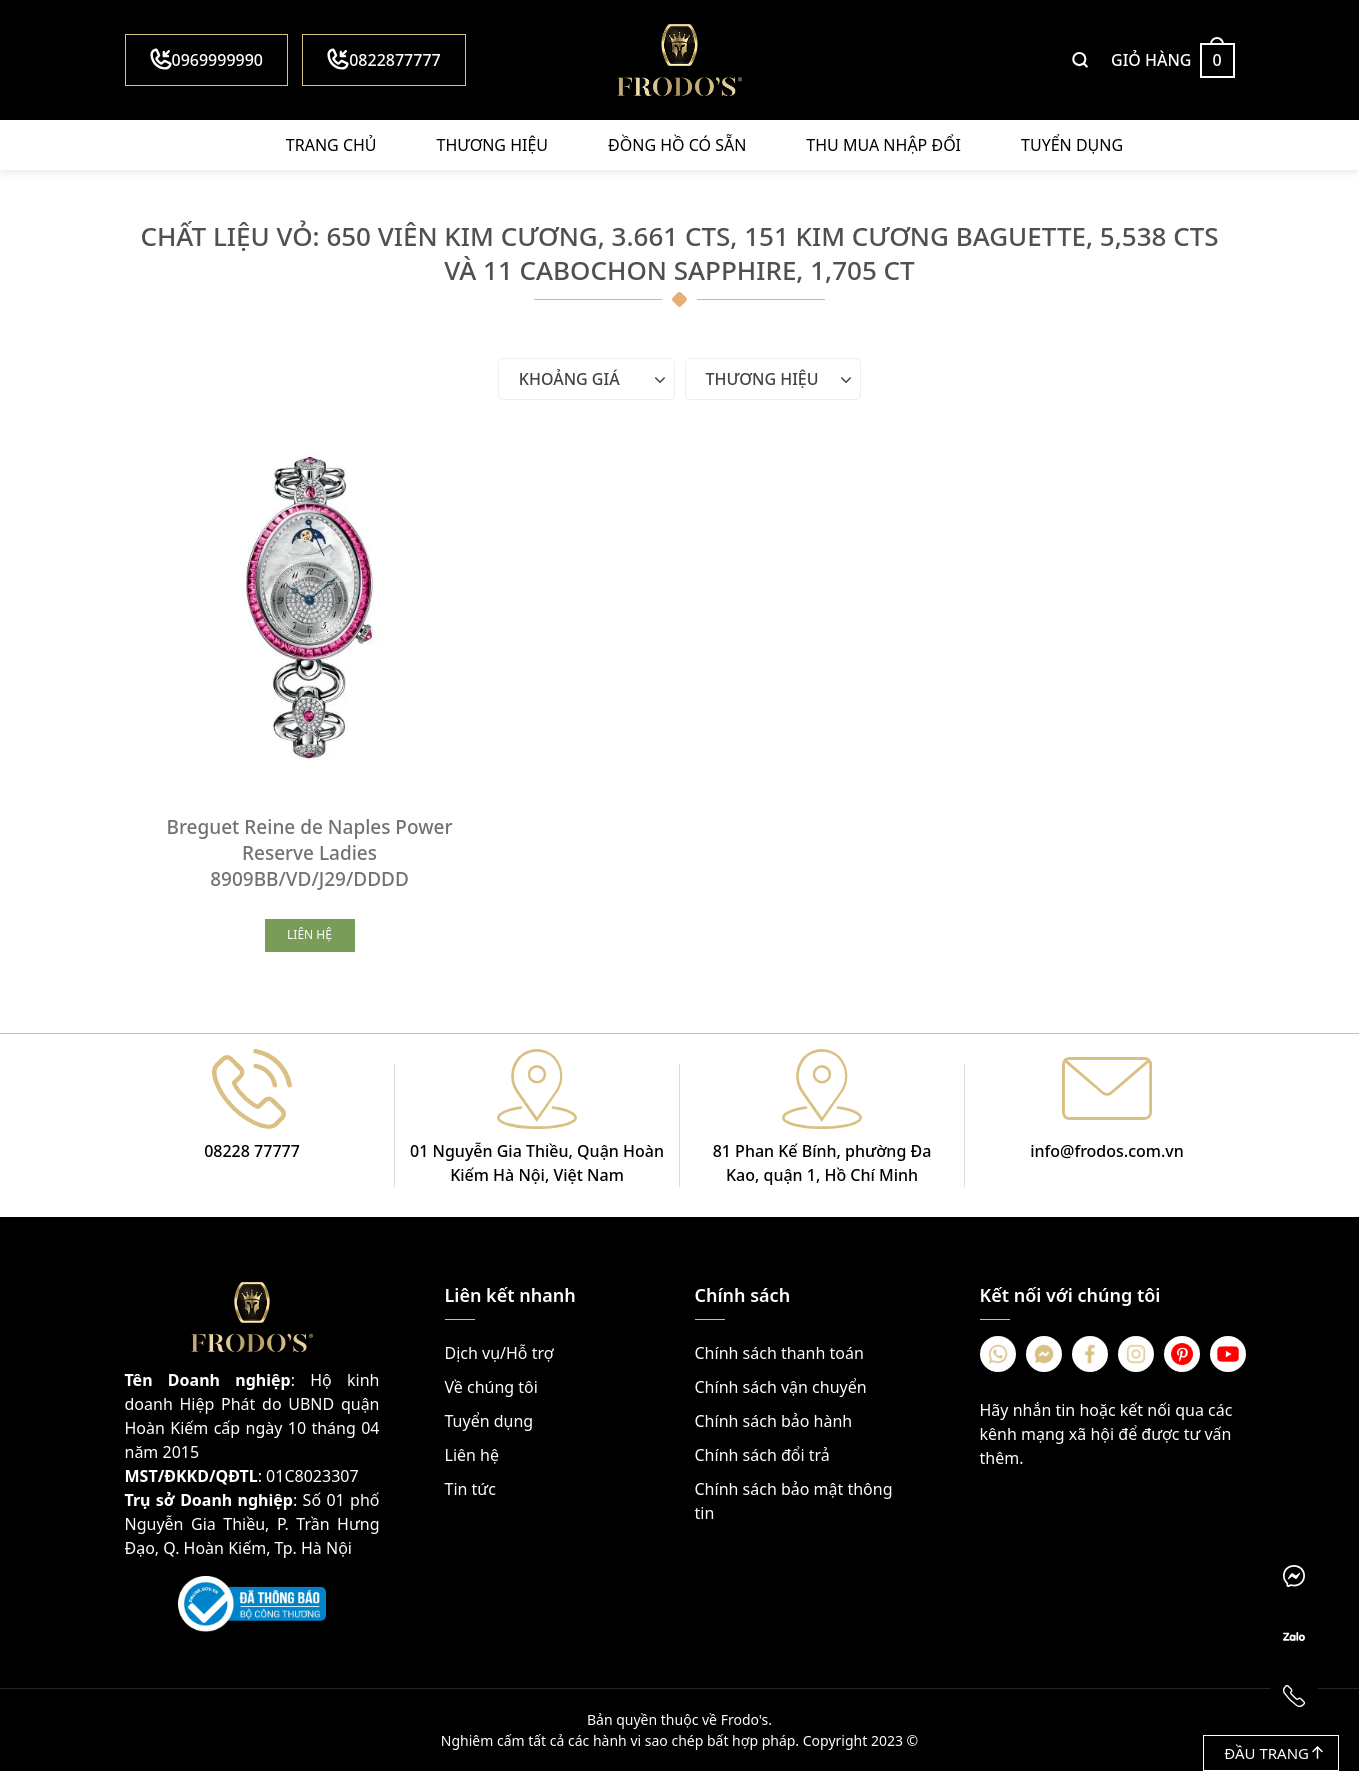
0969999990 (207, 59)
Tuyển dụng (1072, 145)
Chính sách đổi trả (762, 1455)
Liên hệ (472, 1455)
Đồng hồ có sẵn (677, 145)
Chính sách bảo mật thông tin (794, 1501)
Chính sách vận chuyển (781, 1387)
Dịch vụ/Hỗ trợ (499, 1353)
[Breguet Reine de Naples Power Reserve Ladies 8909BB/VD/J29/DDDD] (310, 615)
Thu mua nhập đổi (883, 145)
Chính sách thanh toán (779, 1353)
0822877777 (384, 59)
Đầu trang (1273, 1753)
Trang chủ (331, 145)
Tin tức (470, 1489)
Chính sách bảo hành (774, 1421)
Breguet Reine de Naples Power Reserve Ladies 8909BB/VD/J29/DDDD (310, 853)
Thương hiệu (492, 145)
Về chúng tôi (491, 1387)
